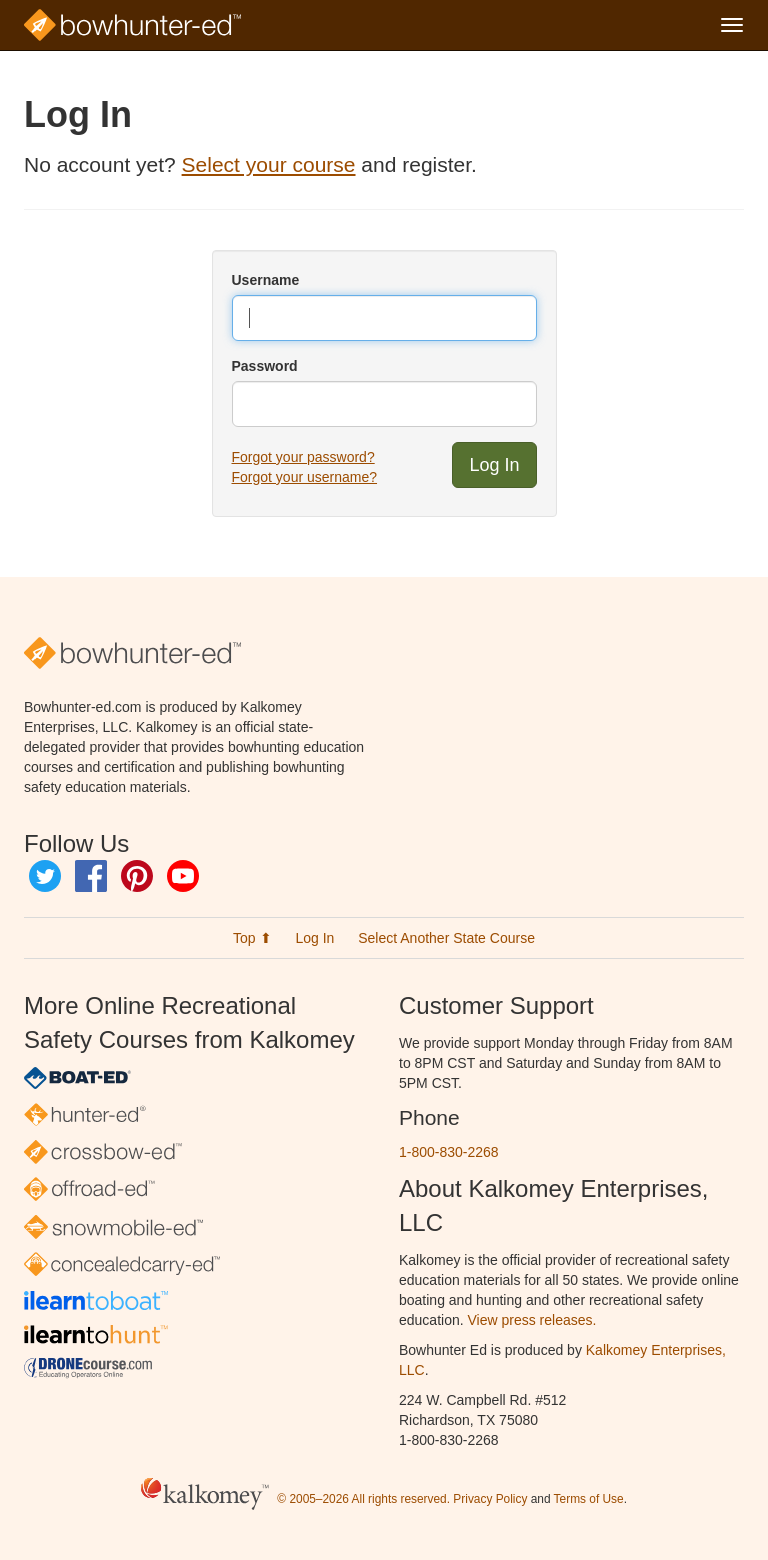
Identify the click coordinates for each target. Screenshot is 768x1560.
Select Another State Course (446, 938)
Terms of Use (589, 1499)
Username (266, 280)
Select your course (269, 164)
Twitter (45, 876)
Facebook (91, 876)
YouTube (183, 876)
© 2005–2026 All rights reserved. (363, 1499)
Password (265, 366)
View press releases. (532, 1320)
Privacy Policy (490, 1499)
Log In (314, 938)
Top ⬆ (252, 938)
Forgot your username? (305, 477)
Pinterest (137, 876)
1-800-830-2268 (449, 1152)
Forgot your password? (303, 457)
